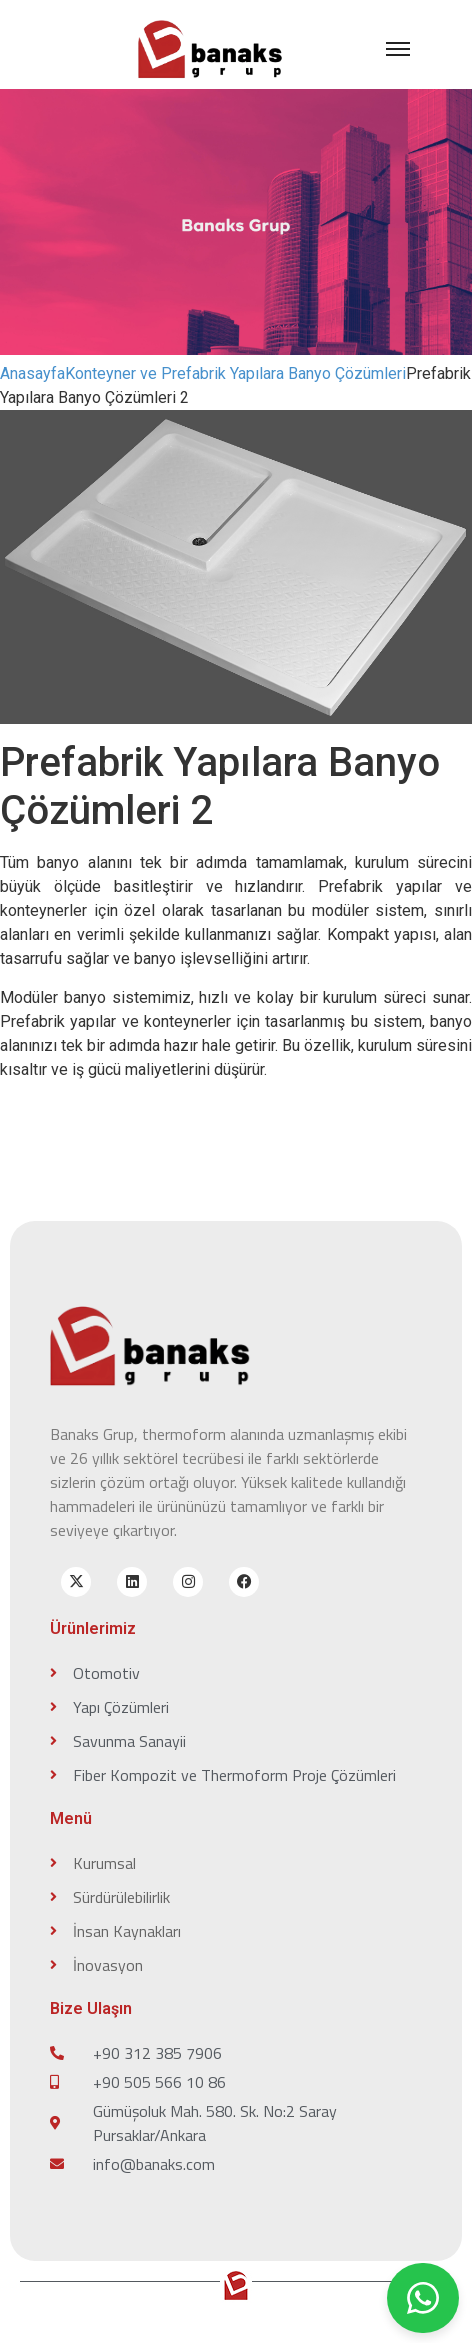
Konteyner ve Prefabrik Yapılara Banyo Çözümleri (235, 373)
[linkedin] (132, 1582)
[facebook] (244, 1582)
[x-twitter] (76, 1582)
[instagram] (188, 1582)
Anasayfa (32, 373)
